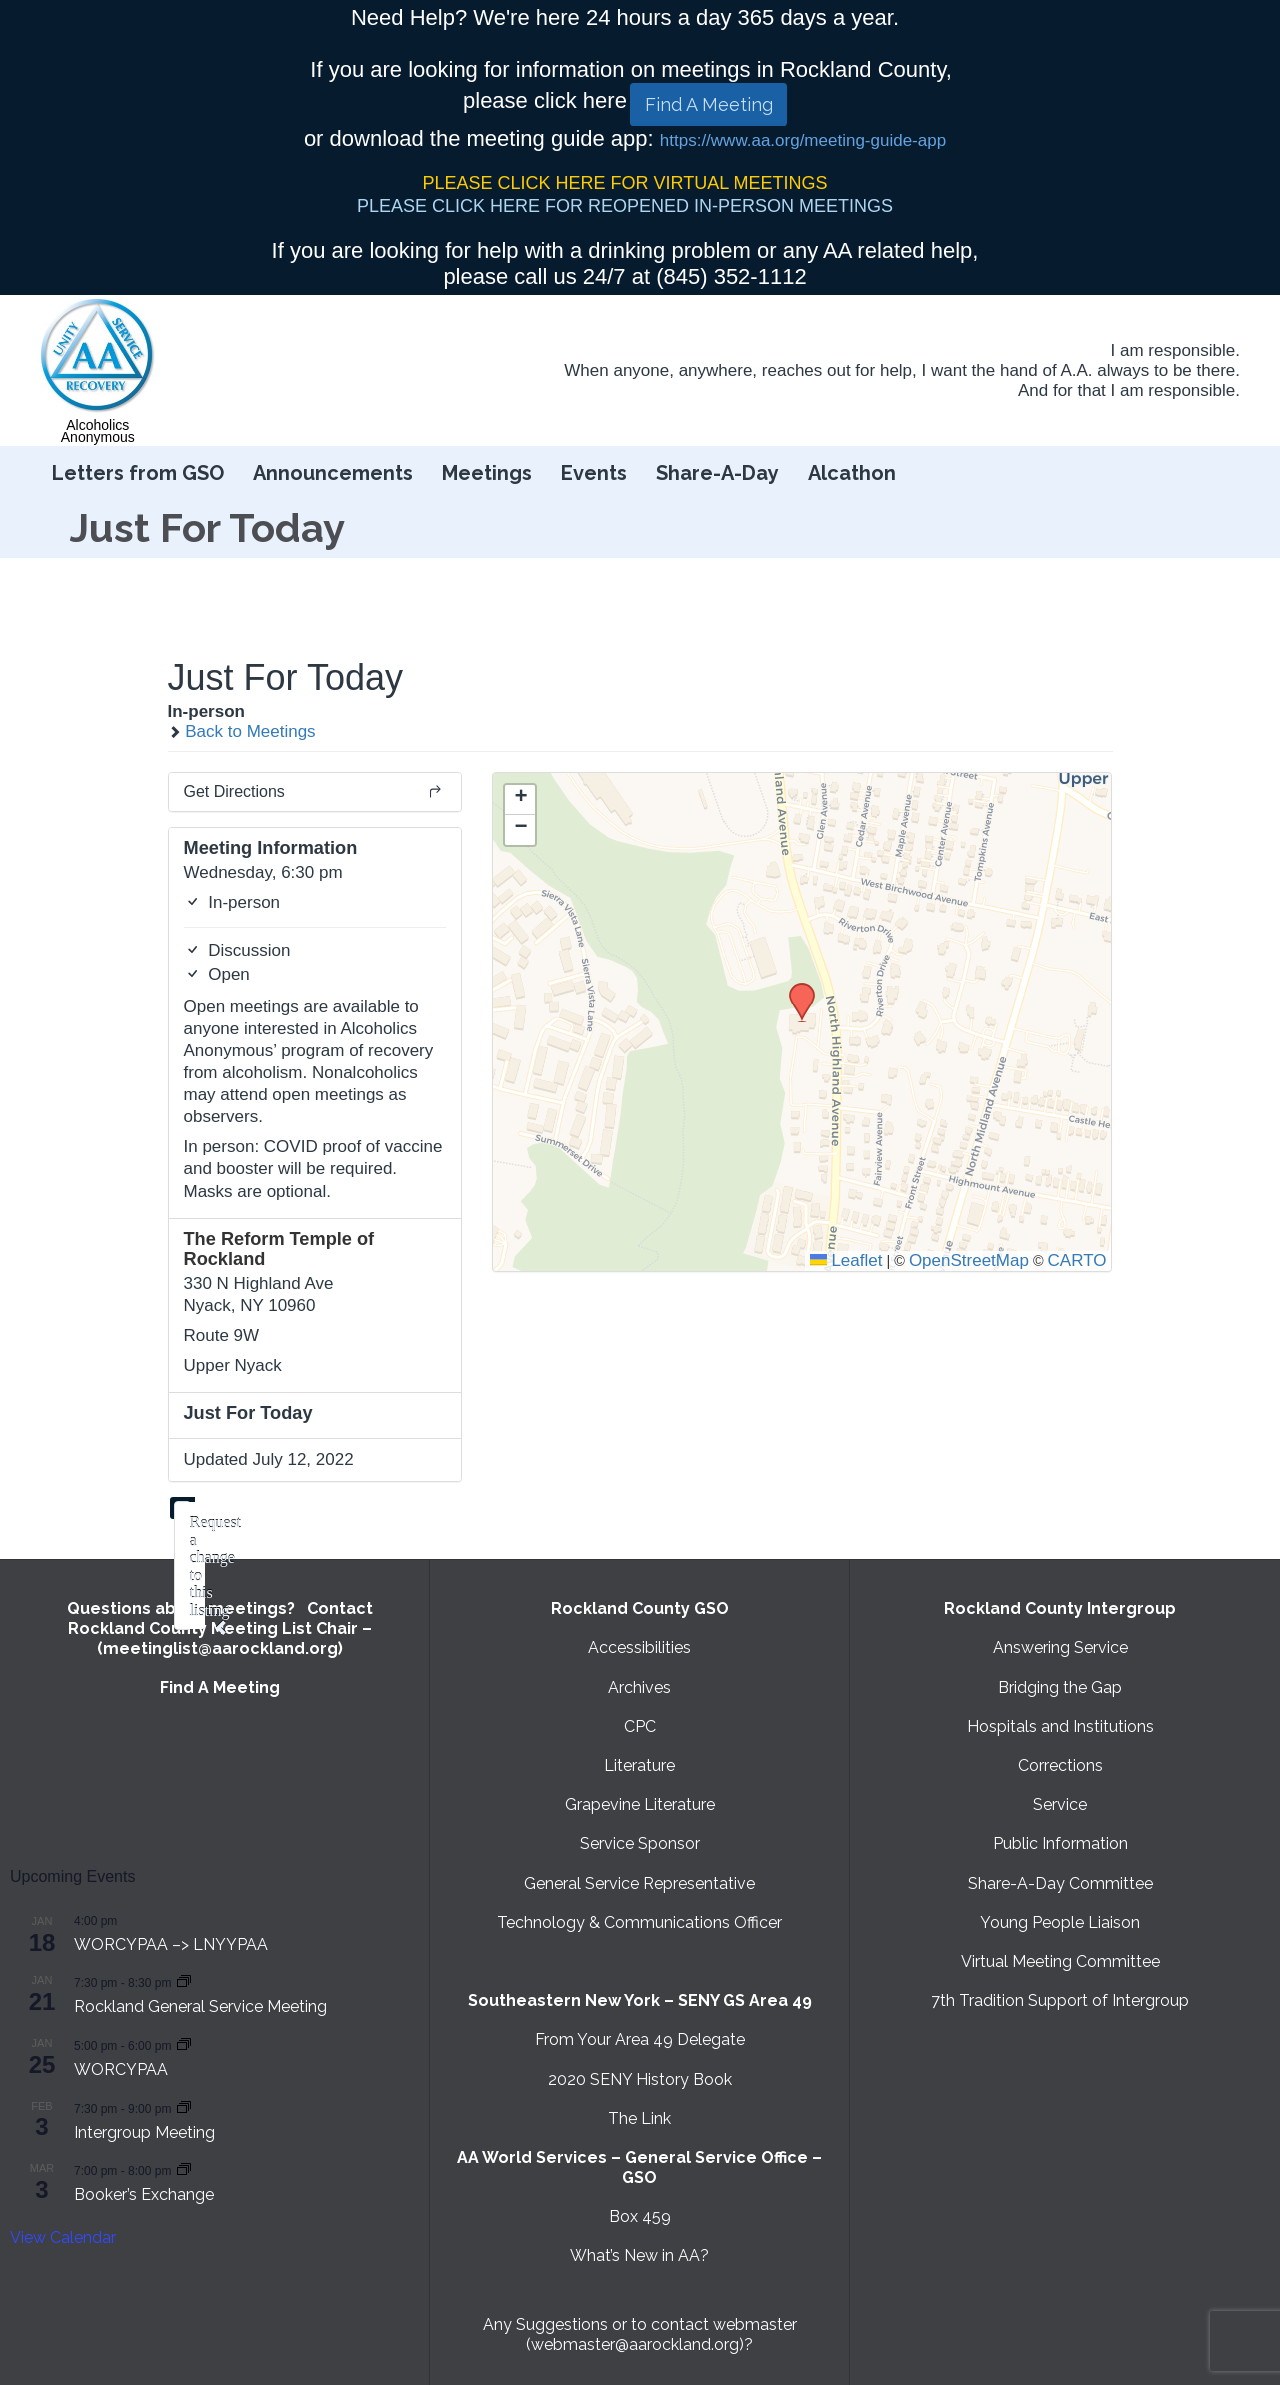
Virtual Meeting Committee (1060, 1961)
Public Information (1060, 1843)
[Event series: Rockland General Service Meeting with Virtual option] (184, 1981)
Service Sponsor (640, 1843)
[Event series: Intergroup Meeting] (184, 2107)
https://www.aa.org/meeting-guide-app (803, 140)
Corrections (1060, 1765)
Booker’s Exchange (144, 2194)
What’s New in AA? (639, 2255)
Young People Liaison (1060, 1922)
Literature (639, 1765)
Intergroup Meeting (144, 2132)
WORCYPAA (121, 2069)
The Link (639, 2118)
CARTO (1077, 1260)
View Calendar (63, 2237)
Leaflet (846, 1260)
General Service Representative (639, 1883)
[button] (795, 989)
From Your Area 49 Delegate (640, 2039)
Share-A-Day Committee (1060, 1883)
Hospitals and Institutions (1060, 1726)
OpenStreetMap (969, 1260)
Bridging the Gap (1060, 1687)
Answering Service (1060, 1647)
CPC (640, 1726)
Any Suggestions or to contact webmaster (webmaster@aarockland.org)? (640, 2334)
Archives (639, 1687)
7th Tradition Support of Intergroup (1060, 2000)
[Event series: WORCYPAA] (184, 2044)
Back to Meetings (242, 731)
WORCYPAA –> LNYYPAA (171, 1944)
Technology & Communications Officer (639, 1922)
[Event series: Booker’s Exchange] (184, 2169)
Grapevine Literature (640, 1804)
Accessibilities (639, 1647)
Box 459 (640, 2216)
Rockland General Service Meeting (200, 2006)
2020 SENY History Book (640, 2079)
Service (1060, 1804)
